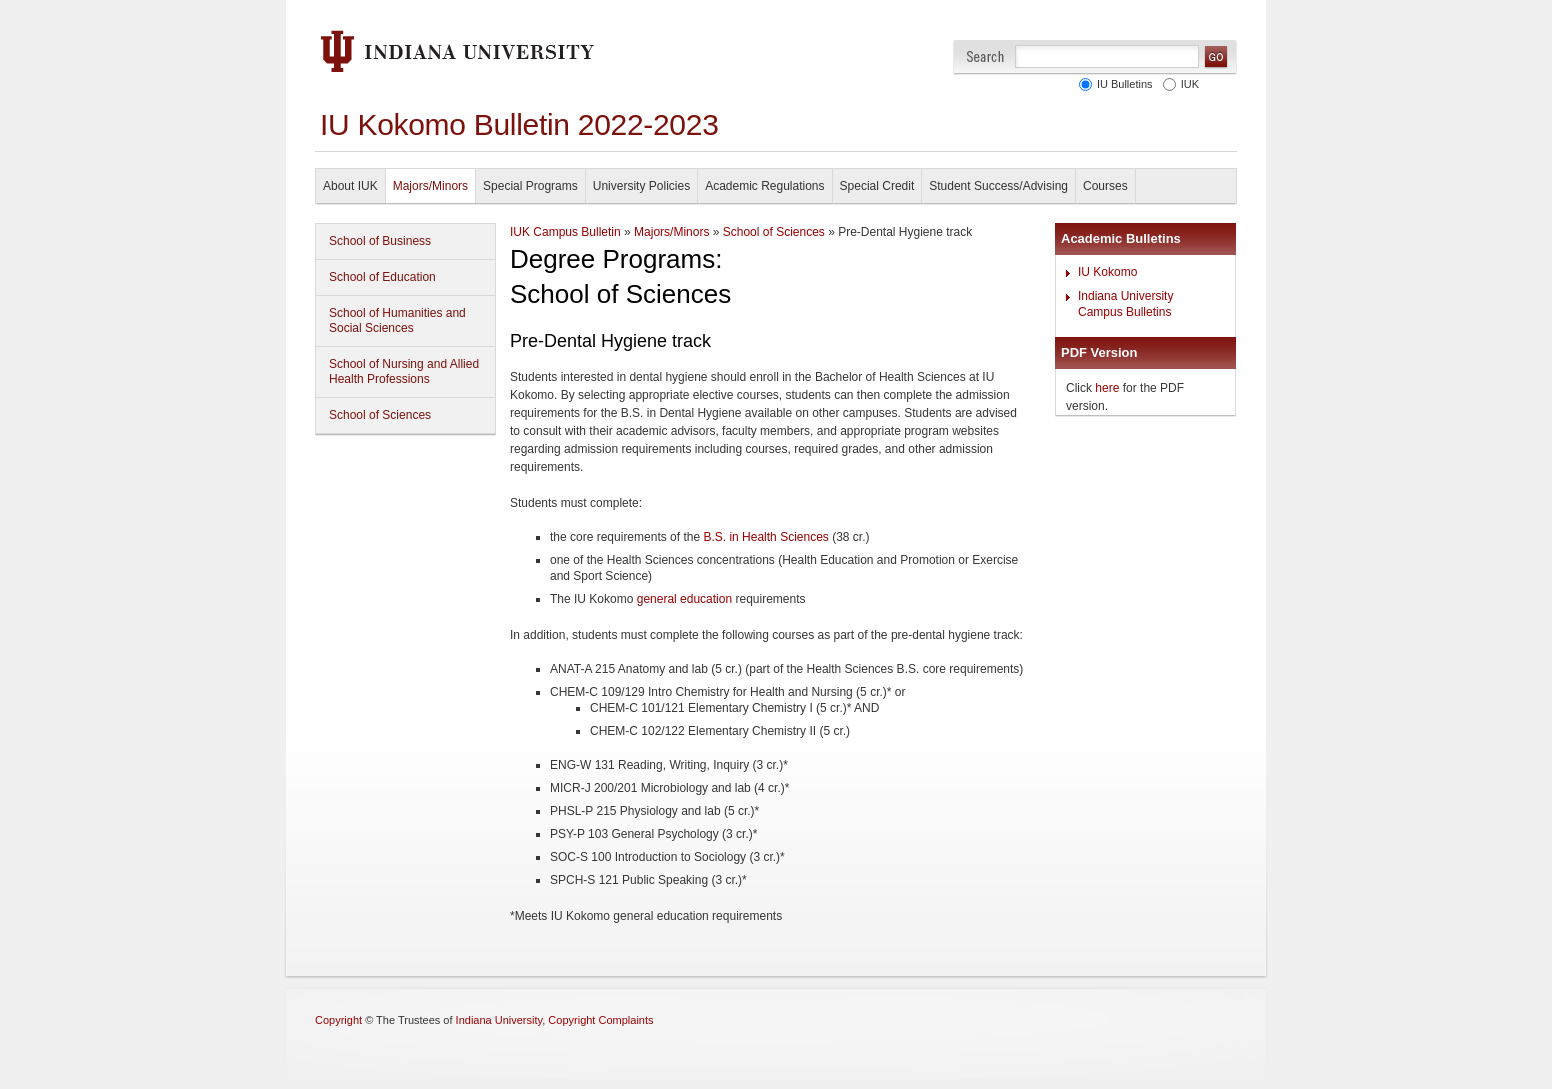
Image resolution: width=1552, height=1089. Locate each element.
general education (684, 599)
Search (985, 56)
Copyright (338, 1020)
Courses (1105, 186)
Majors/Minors (430, 186)
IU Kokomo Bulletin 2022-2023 (519, 124)
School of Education (382, 277)
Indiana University (499, 1020)
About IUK (350, 186)
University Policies (641, 186)
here (1107, 388)
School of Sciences (380, 415)
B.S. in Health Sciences (765, 537)
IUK (1187, 84)
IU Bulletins (1122, 84)
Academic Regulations (764, 186)
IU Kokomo (1107, 272)
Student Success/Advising (998, 186)
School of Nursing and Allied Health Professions (404, 371)
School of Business (380, 241)
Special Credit (877, 186)
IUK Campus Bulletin (565, 232)
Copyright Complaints (600, 1020)
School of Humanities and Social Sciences (397, 320)
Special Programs (530, 186)
